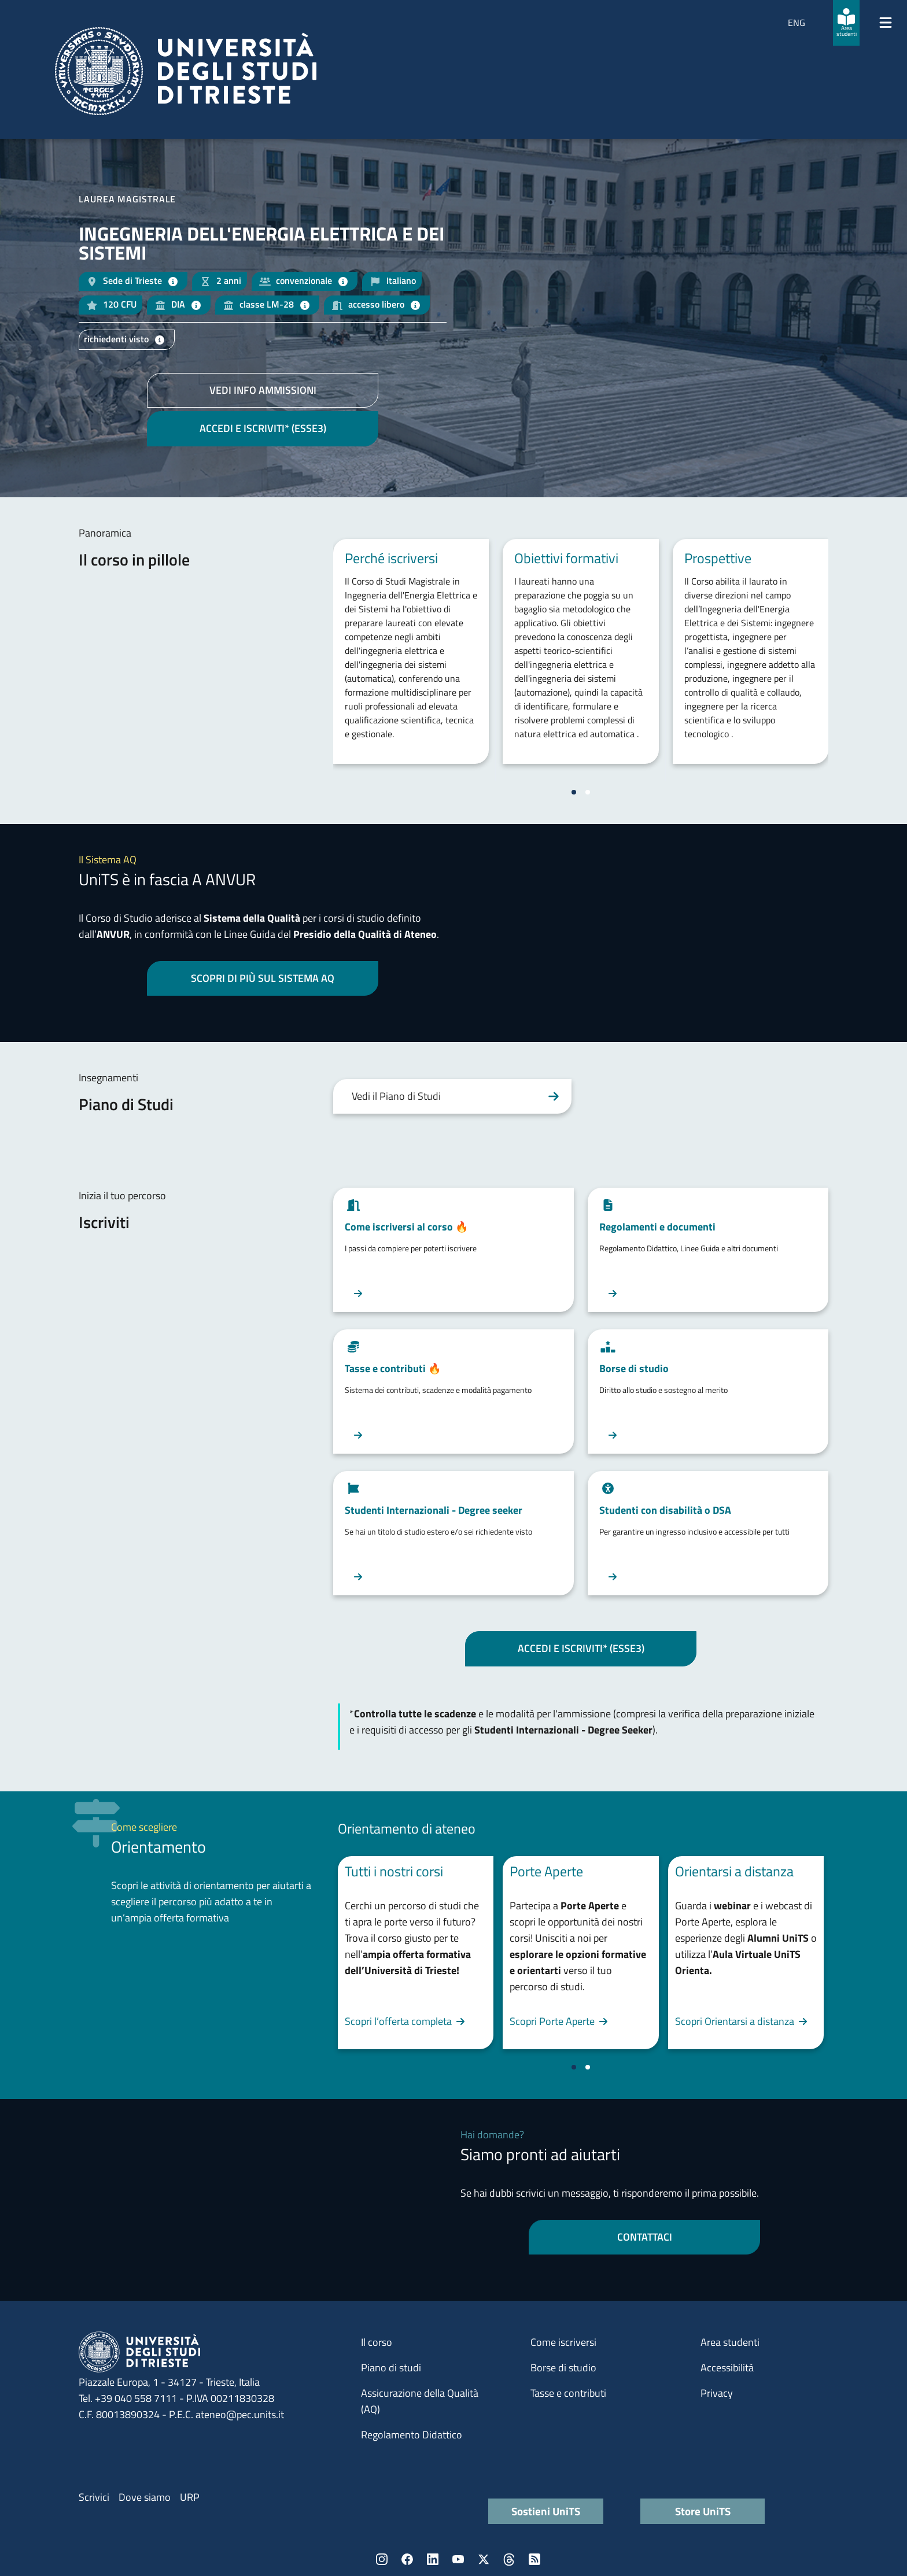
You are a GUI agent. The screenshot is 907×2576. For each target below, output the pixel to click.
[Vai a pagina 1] (574, 792)
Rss (534, 2559)
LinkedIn (433, 2559)
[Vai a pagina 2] (587, 792)
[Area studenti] (846, 23)
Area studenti (729, 2342)
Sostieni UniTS (545, 2511)
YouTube (458, 2559)
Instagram (382, 2559)
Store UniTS (703, 2511)
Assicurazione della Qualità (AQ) (419, 2401)
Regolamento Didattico (411, 2434)
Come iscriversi (563, 2342)
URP (190, 2497)
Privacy (716, 2393)
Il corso (376, 2342)
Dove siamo (145, 2497)
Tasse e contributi (568, 2393)
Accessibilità (727, 2367)
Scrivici (94, 2497)
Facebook (407, 2559)
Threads (509, 2559)
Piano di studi (391, 2367)
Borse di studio (563, 2367)
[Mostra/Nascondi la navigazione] (885, 22)
